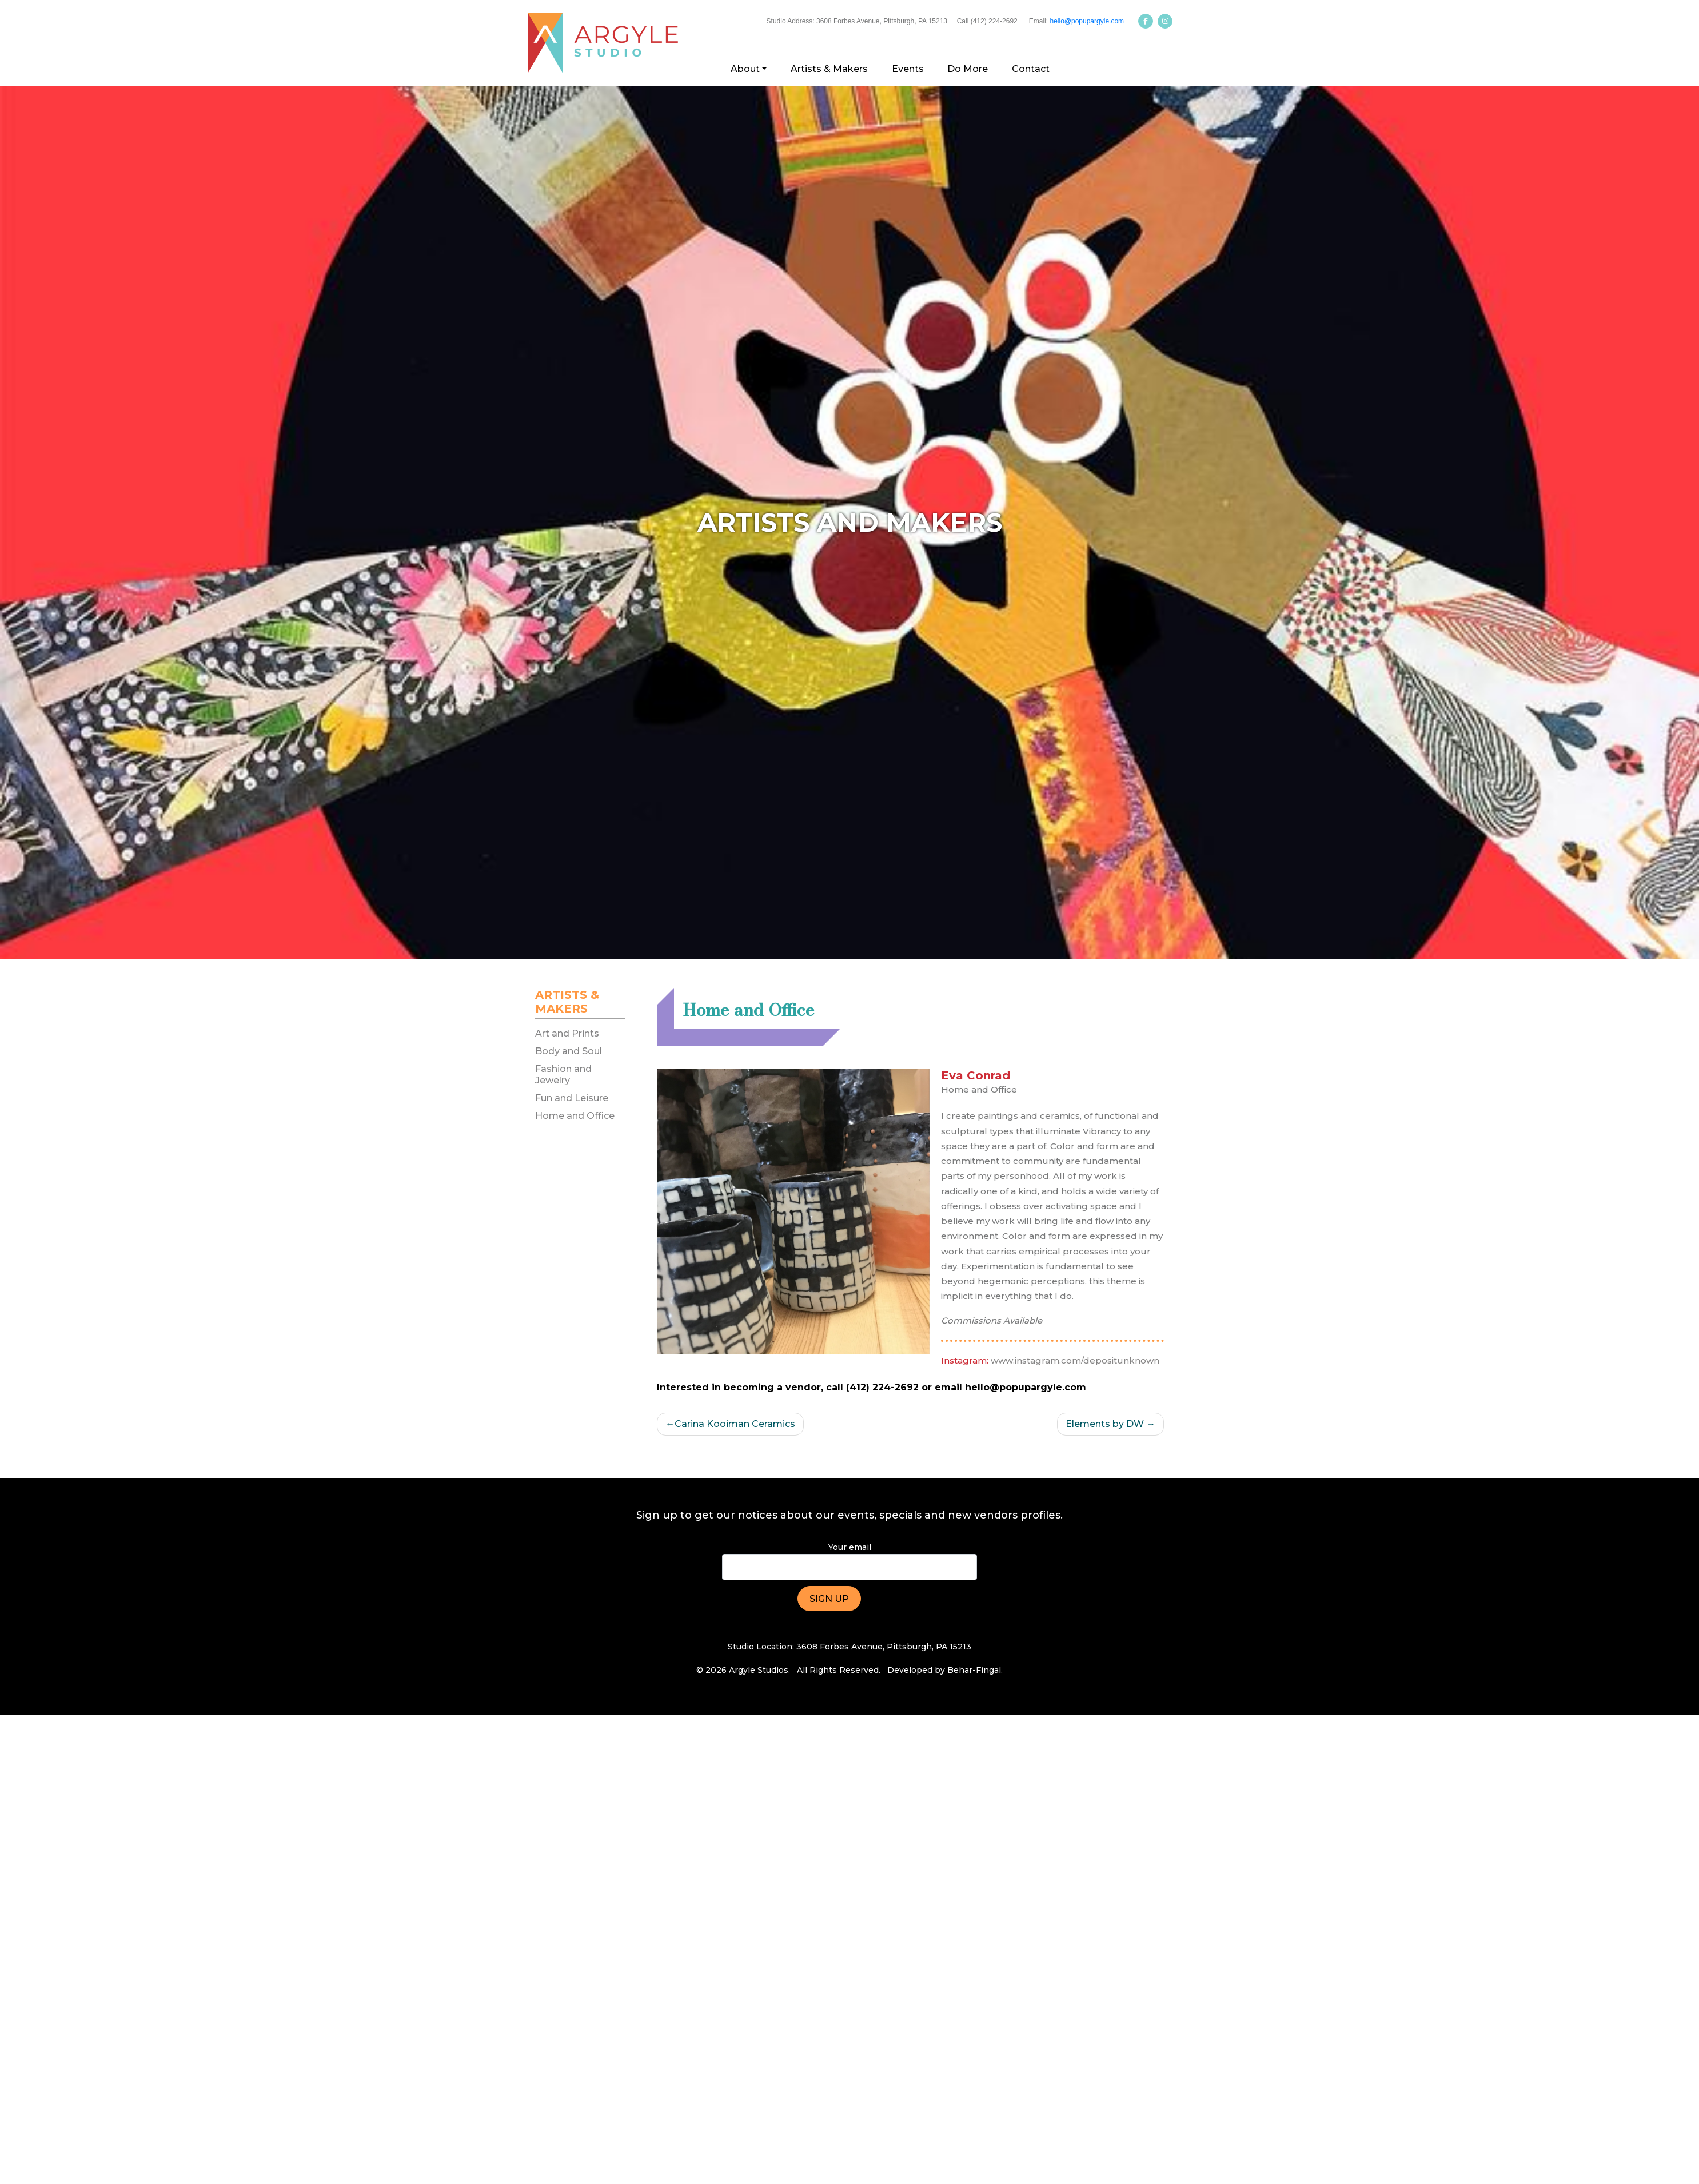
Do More (967, 68)
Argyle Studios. (759, 1670)
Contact (1031, 68)
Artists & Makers (829, 68)
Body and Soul (568, 1051)
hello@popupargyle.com (1087, 21)
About (745, 68)
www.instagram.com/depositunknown (1075, 1360)
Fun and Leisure (571, 1098)
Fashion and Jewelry (563, 1074)
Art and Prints (567, 1033)
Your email (849, 1561)
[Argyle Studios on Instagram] (1165, 21)
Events (908, 68)
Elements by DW (1105, 1423)
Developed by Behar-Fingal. (945, 1670)
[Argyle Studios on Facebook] (1145, 21)
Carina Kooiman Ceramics (735, 1423)
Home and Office (575, 1115)
